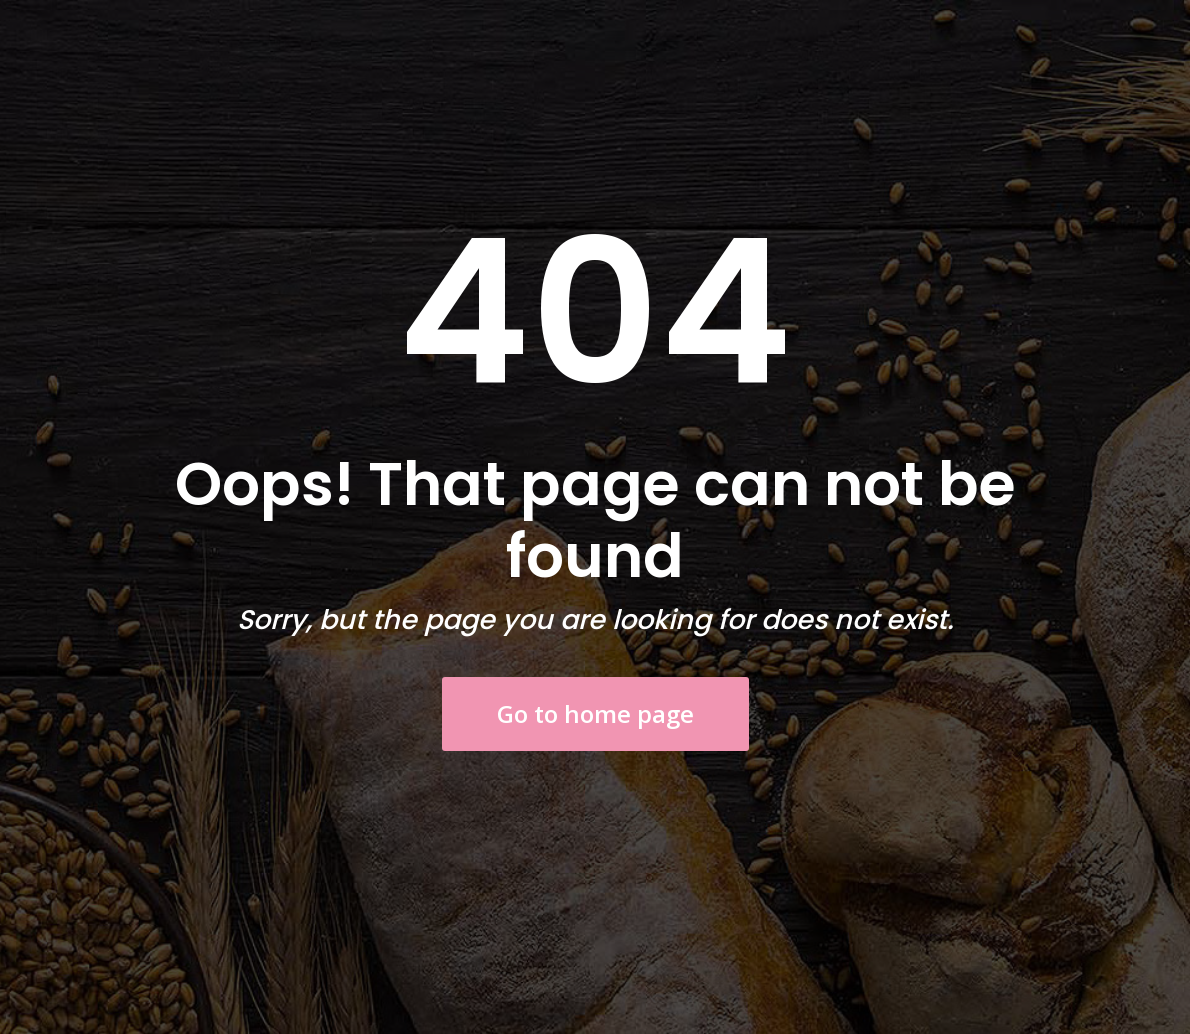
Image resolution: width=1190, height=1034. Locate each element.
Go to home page (595, 713)
